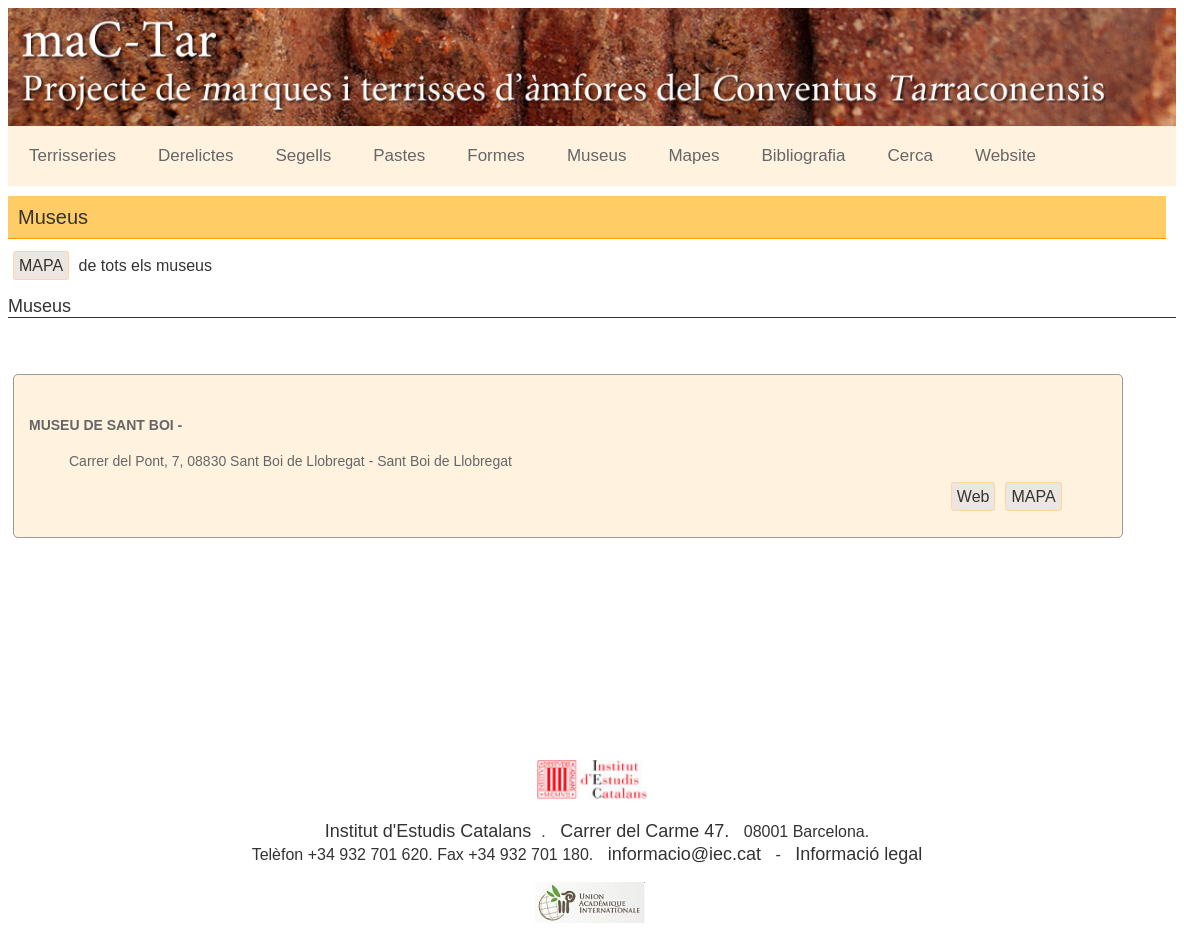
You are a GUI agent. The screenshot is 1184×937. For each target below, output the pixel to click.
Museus (597, 155)
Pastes (399, 155)
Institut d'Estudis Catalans (428, 831)
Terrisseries (72, 155)
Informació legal (858, 854)
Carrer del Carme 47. (644, 831)
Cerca (910, 155)
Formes (496, 155)
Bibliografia (803, 155)
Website (1005, 155)
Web (973, 496)
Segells (304, 155)
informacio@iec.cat (684, 854)
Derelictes (196, 155)
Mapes (693, 155)
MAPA (41, 265)
